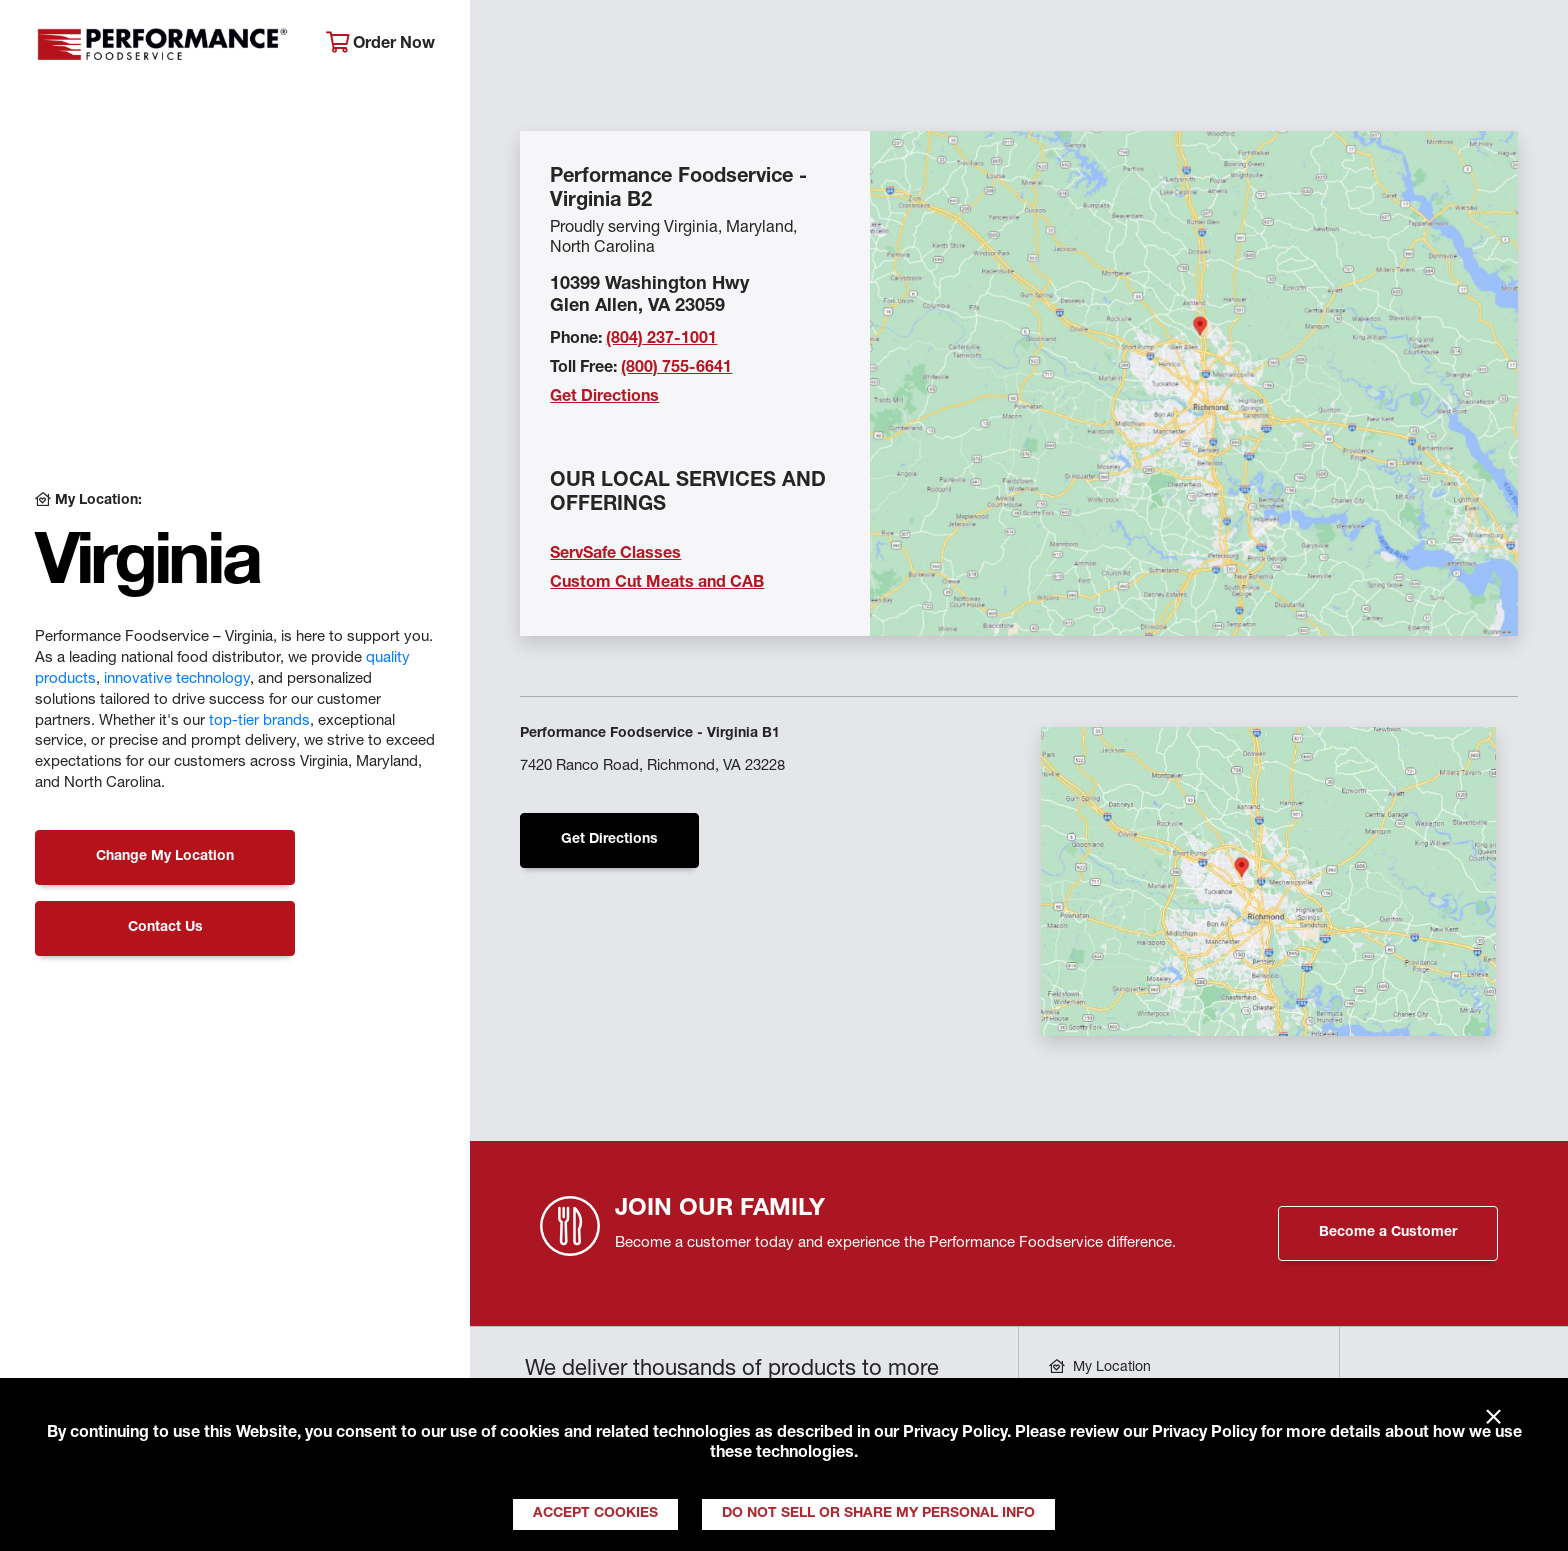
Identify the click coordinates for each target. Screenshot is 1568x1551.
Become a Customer (1388, 1233)
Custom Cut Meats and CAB (657, 584)
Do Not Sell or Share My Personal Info (878, 1514)
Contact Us (165, 928)
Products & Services (804, 45)
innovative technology (177, 679)
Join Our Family (1371, 45)
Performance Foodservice (165, 45)
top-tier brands (259, 721)
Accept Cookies (595, 1514)
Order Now (380, 43)
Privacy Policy (955, 1434)
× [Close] (1493, 1418)
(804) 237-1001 (661, 340)
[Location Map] (1194, 383)
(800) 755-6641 (676, 369)
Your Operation (1012, 45)
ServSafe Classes (615, 555)
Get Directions (604, 398)
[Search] (1518, 46)
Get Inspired (1191, 45)
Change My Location (165, 857)
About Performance (581, 45)
